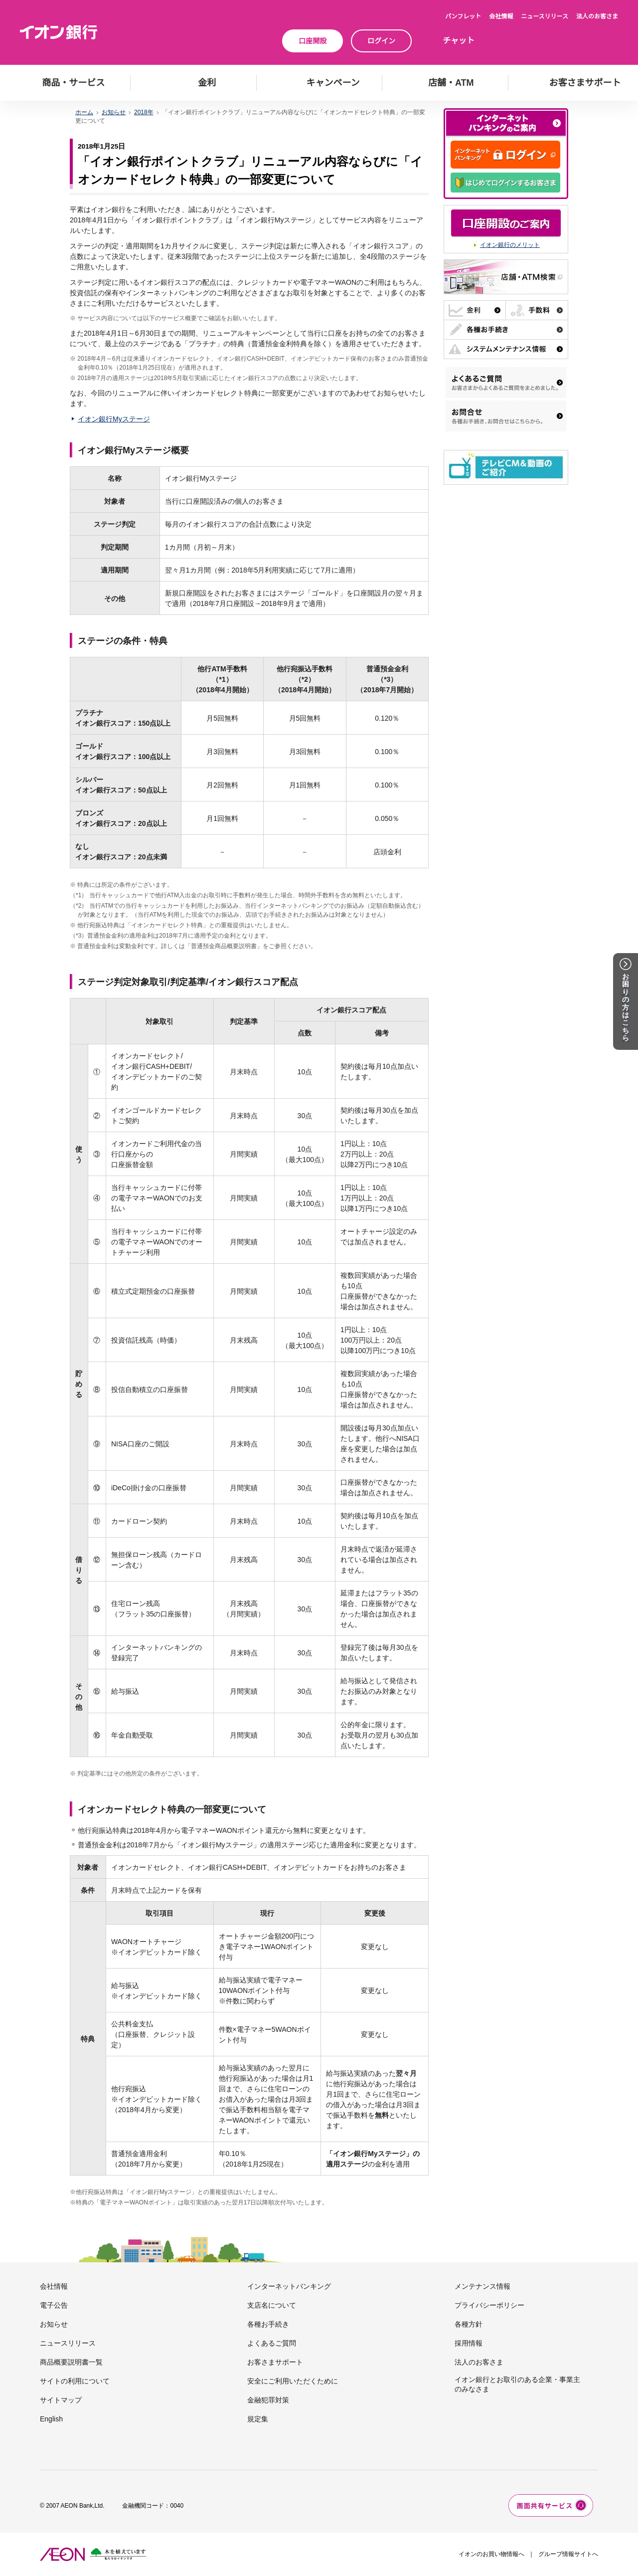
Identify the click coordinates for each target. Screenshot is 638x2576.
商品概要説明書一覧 (71, 2362)
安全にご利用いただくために (292, 2381)
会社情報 (501, 16)
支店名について (271, 2305)
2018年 (144, 112)
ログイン (381, 41)
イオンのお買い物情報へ (491, 2554)
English (51, 2419)
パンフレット (463, 16)
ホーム (84, 112)
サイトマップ (61, 2400)
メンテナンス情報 (482, 2286)
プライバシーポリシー (489, 2305)
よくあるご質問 (271, 2343)
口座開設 (312, 41)
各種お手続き (268, 2324)
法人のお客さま (597, 16)
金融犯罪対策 (268, 2400)
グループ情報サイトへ (568, 2554)
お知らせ (114, 112)
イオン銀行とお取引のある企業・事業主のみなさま (517, 2384)
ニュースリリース (544, 16)
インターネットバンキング (289, 2286)
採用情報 (468, 2343)
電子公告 (54, 2305)
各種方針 (468, 2324)
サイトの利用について (75, 2381)
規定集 (257, 2419)
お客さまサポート (275, 2362)
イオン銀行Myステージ (114, 419)
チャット (459, 40)
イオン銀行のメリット (510, 244)
